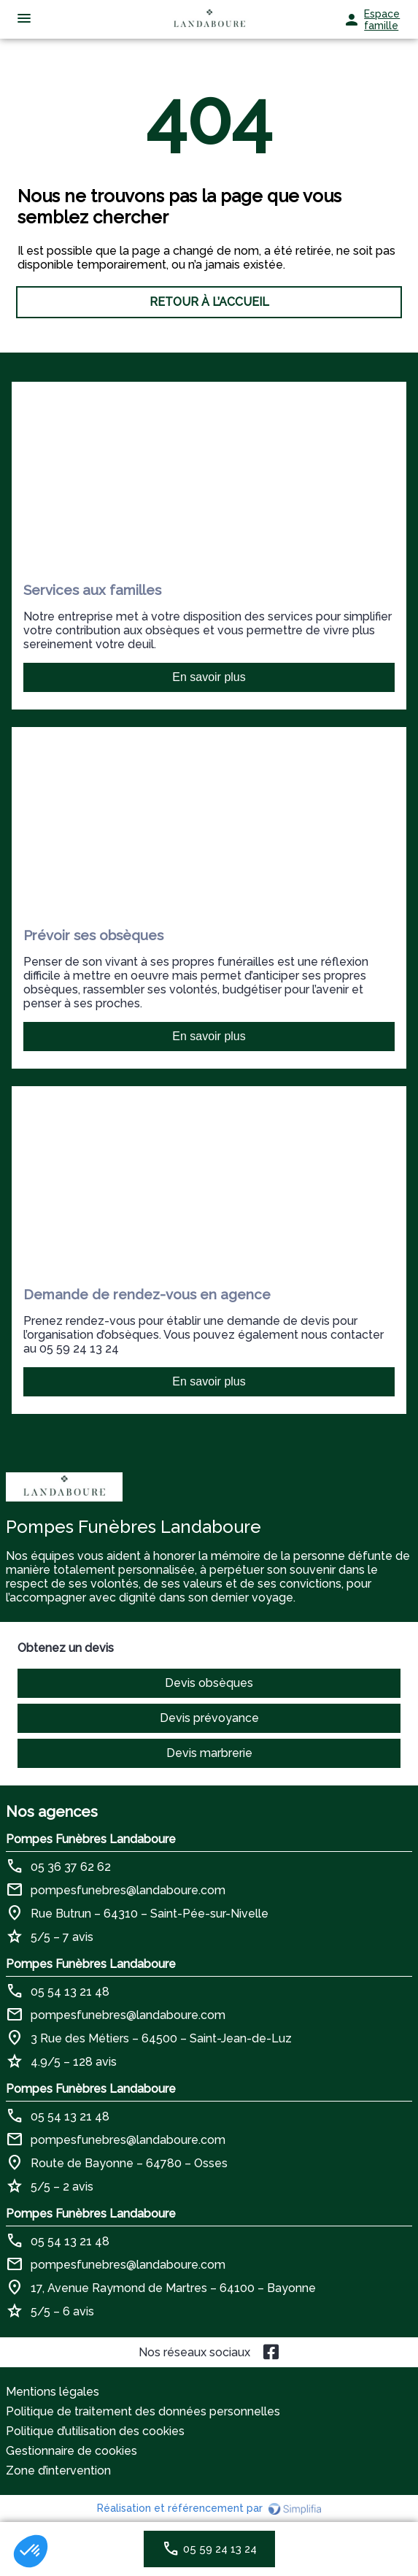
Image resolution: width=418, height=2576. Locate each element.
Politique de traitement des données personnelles (143, 2411)
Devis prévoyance (209, 1718)
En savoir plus (209, 677)
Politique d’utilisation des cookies (95, 2431)
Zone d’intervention (58, 2470)
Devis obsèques (209, 1683)
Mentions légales (52, 2392)
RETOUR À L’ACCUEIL (209, 302)
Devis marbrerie (209, 1753)
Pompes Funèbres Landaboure (91, 1839)
